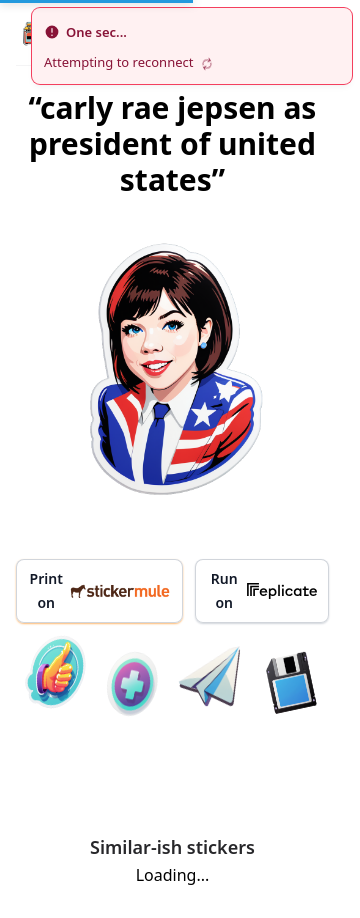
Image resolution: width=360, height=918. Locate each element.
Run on (264, 590)
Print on (101, 590)
